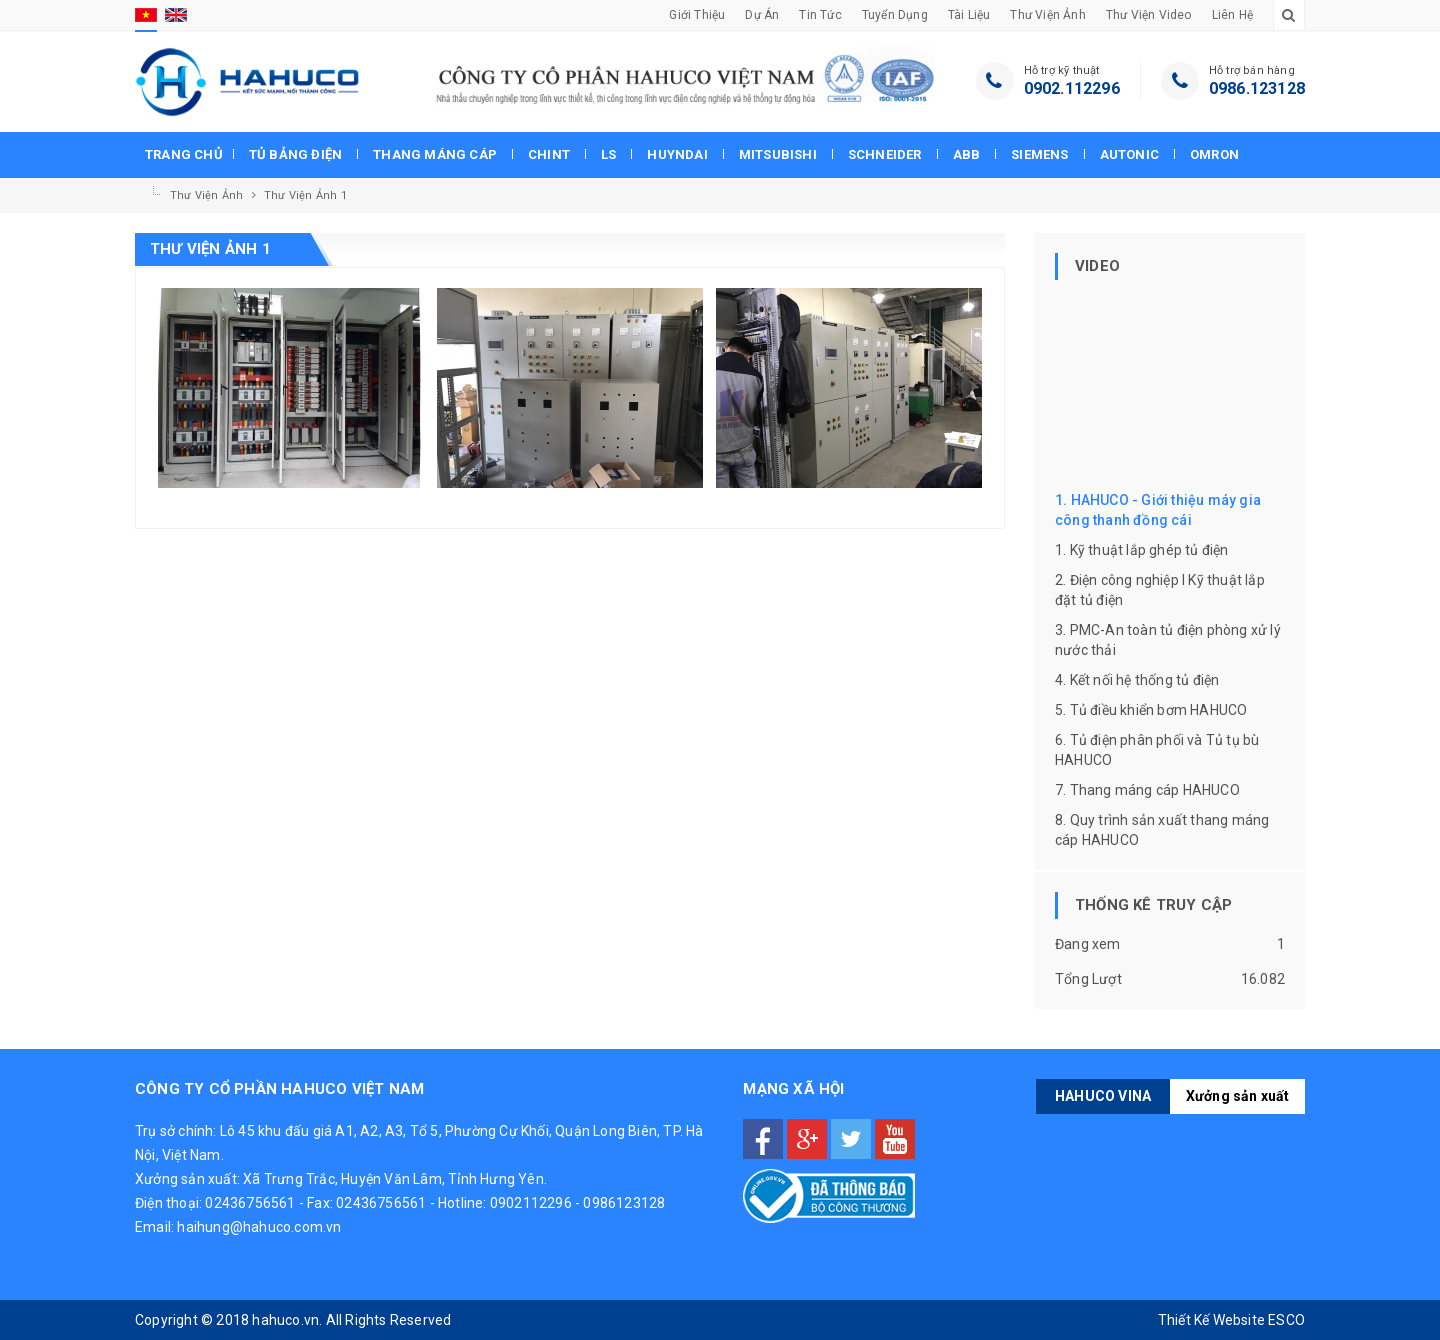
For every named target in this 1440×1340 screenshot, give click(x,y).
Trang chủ (184, 154)
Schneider (885, 154)
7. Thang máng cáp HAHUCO (1147, 790)
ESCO (1286, 1320)
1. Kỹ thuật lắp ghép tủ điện (1142, 550)
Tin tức (820, 15)
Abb (967, 154)
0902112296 (531, 1203)
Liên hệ (1232, 15)
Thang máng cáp (435, 154)
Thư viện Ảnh (1047, 15)
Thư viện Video (1149, 15)
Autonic (1129, 154)
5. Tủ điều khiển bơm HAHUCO (1151, 710)
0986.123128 (1257, 88)
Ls (608, 154)
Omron (1214, 154)
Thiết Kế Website (1211, 1320)
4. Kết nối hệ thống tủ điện (1137, 680)
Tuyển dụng (895, 15)
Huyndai (677, 154)
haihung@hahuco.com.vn (259, 1227)
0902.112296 (1072, 88)
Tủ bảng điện (295, 154)
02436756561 (250, 1203)
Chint (549, 154)
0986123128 (624, 1203)
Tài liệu (969, 15)
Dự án (762, 15)
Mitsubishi (778, 154)
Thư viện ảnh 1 (305, 195)
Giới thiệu (697, 15)
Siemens (1039, 154)
